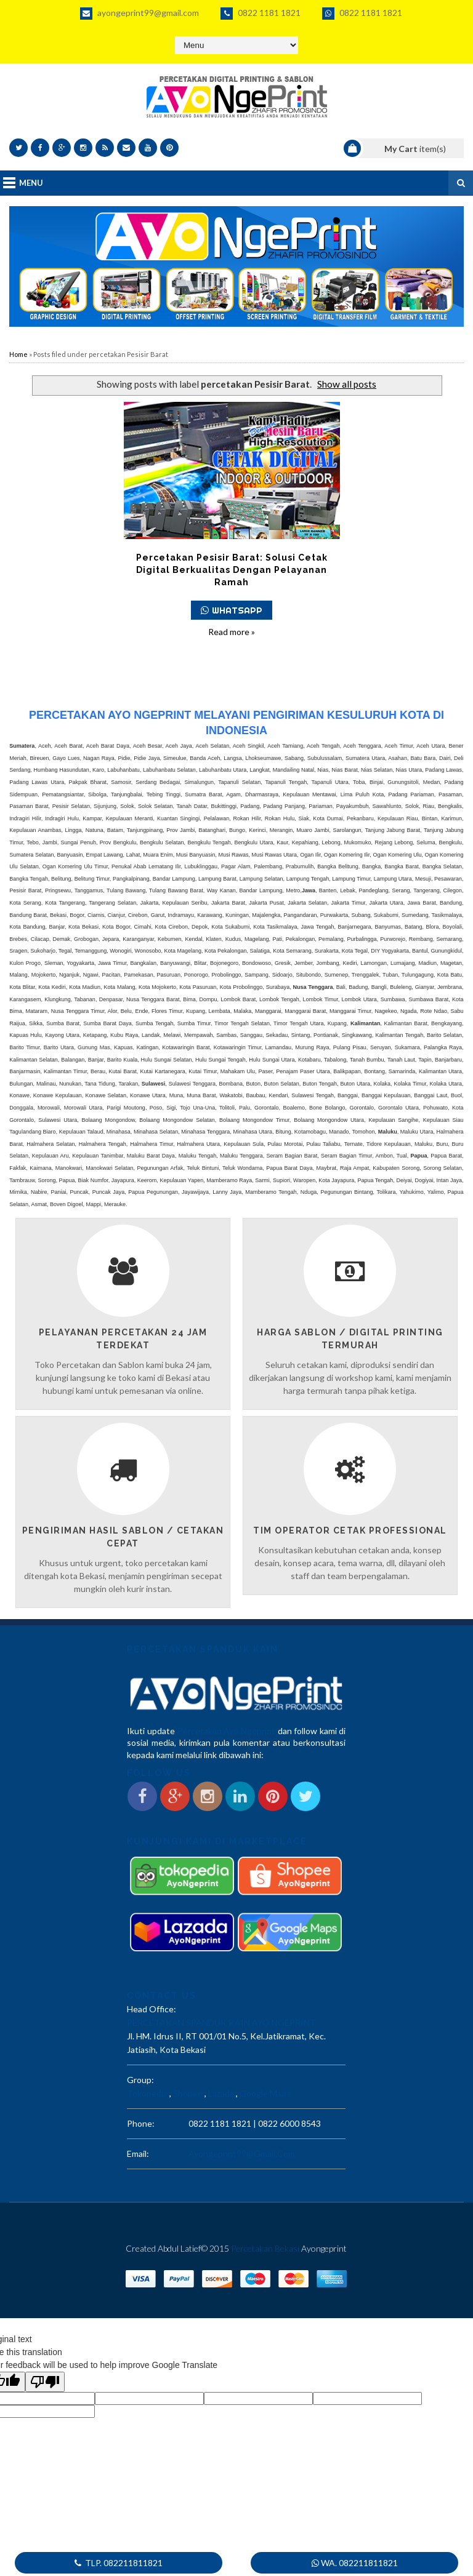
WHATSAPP (231, 610)
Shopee (188, 2093)
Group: (140, 2079)
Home (18, 354)
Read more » (231, 631)
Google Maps (265, 2093)
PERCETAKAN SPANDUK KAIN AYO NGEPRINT (221, 2022)
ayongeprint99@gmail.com (139, 13)
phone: (141, 2123)
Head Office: (151, 2009)
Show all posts (346, 384)
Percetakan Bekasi (265, 2248)
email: (138, 2153)
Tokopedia (147, 2093)
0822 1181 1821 (260, 13)
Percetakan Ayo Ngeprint (226, 1731)
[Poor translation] (45, 2382)
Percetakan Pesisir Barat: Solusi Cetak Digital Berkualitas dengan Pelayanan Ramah (232, 570)
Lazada (221, 2093)
